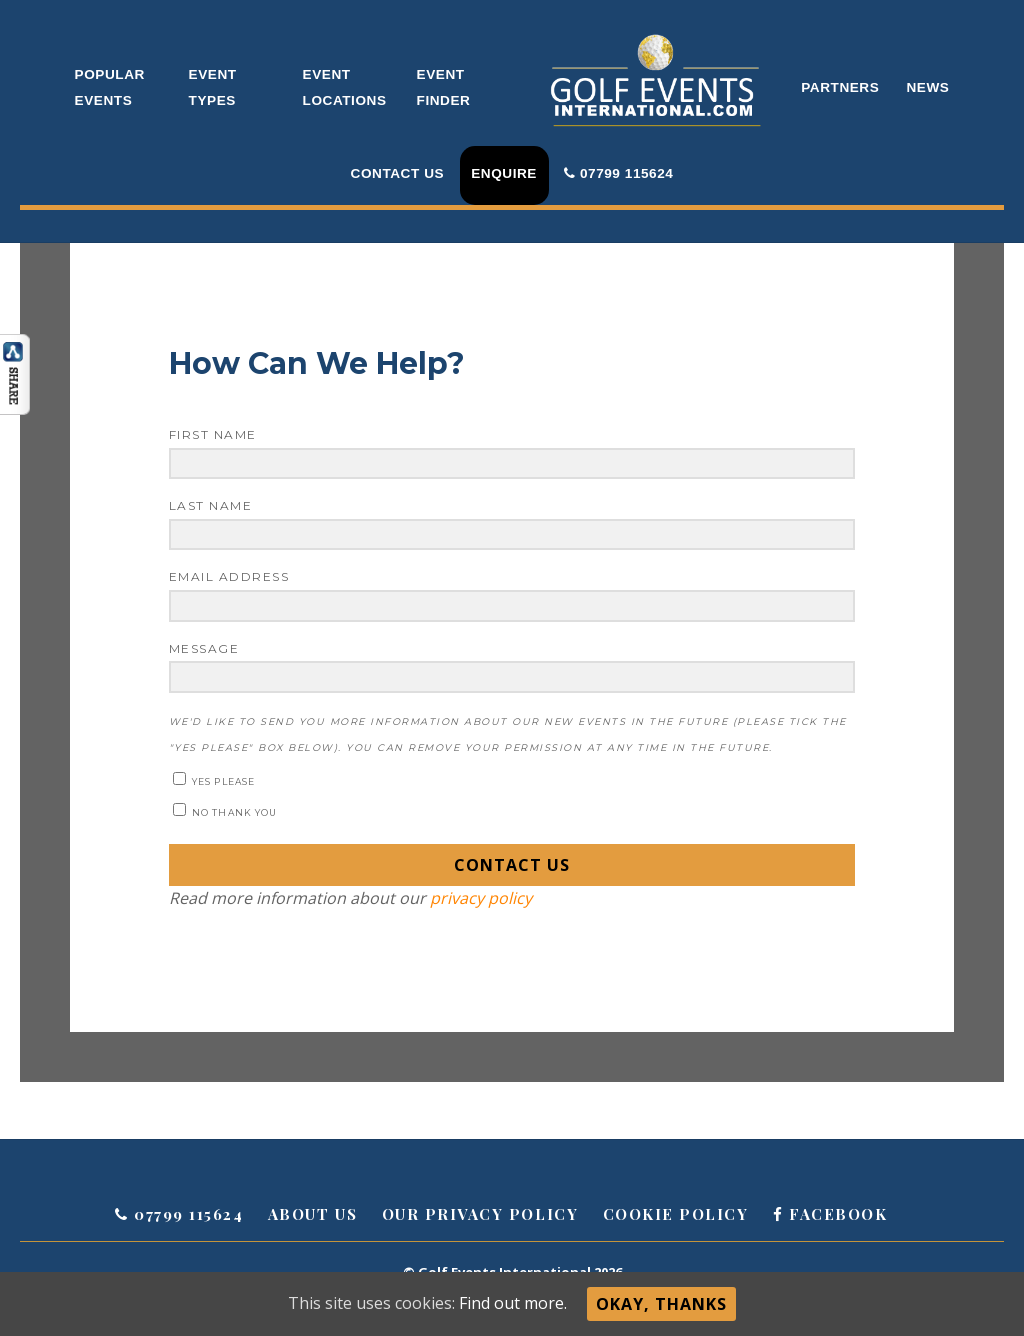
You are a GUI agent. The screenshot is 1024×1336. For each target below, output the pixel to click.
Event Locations (345, 87)
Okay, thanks (661, 1304)
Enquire (504, 173)
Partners (840, 87)
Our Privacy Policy (480, 1214)
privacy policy (479, 898)
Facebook (830, 1214)
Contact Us (398, 173)
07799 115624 (618, 173)
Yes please (214, 779)
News (927, 87)
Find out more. (513, 1303)
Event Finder (444, 87)
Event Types (213, 87)
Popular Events (110, 87)
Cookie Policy (676, 1214)
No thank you (225, 810)
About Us (312, 1214)
